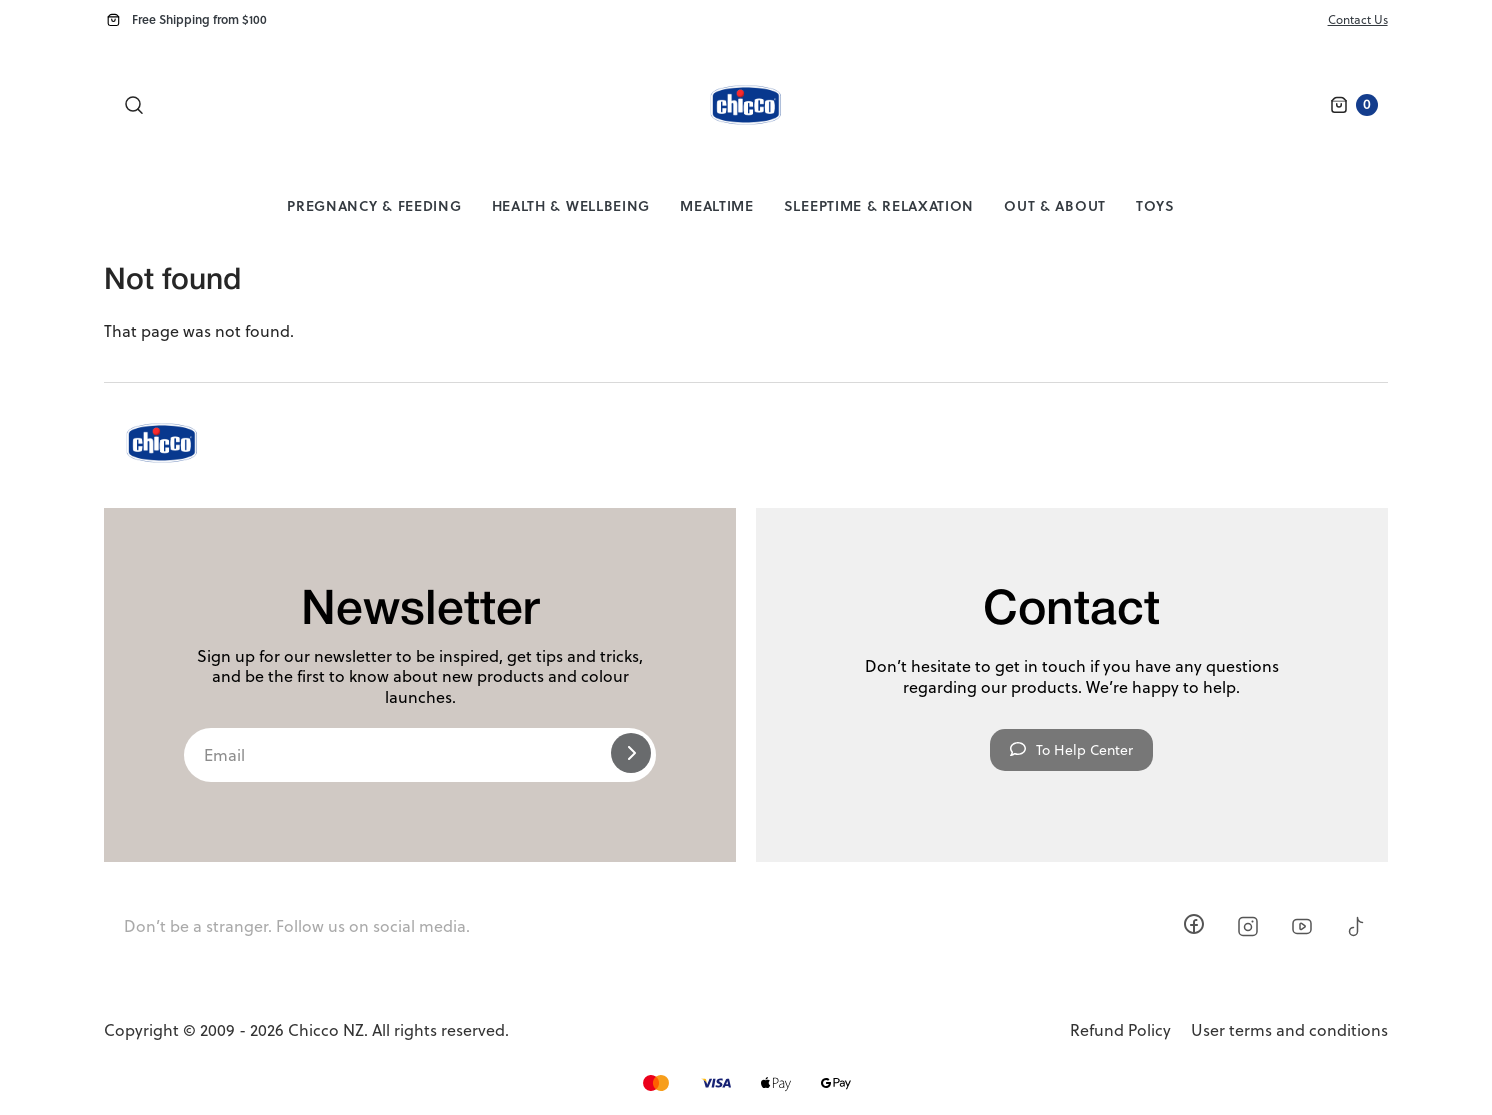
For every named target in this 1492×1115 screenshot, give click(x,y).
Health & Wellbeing (571, 205)
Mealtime (717, 205)
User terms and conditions (1289, 1030)
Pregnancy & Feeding (374, 205)
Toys (1155, 205)
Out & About (1055, 205)
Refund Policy (1120, 1030)
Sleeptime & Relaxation (879, 205)
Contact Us (1358, 19)
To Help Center (1071, 750)
